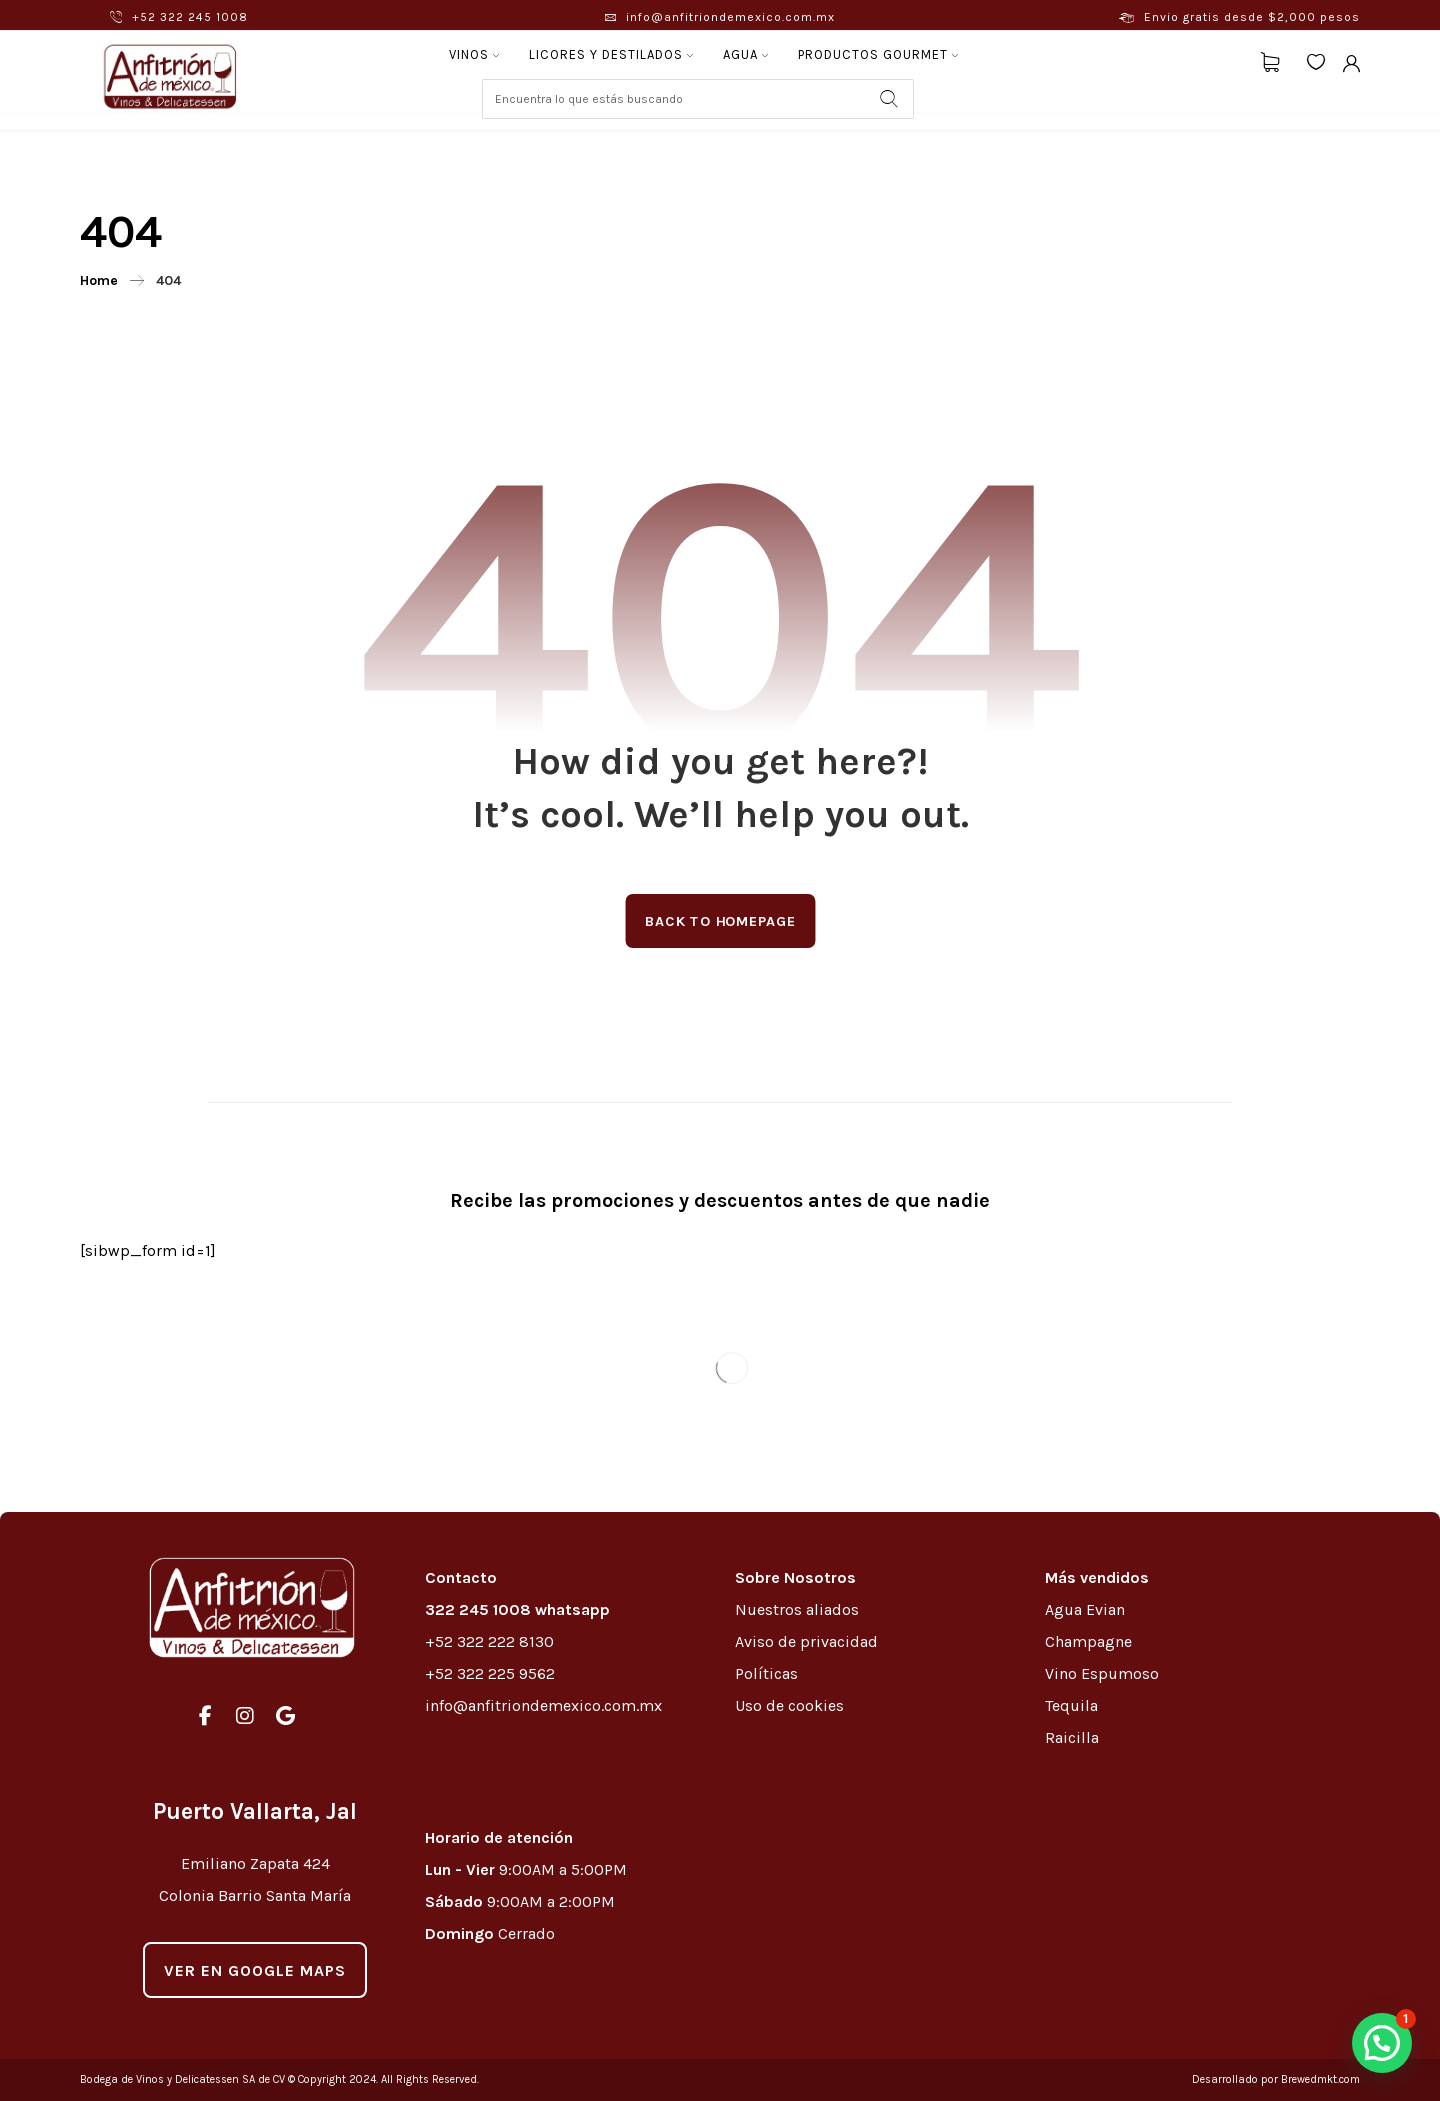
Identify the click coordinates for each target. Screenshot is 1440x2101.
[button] (1382, 2043)
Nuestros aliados (799, 1609)
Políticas (766, 1673)
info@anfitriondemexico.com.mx (543, 1705)
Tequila (1071, 1705)
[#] (205, 1716)
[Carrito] (1270, 60)
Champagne (1088, 1641)
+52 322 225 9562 (490, 1673)
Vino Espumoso (1102, 1673)
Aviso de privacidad (806, 1641)
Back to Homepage (720, 920)
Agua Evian (1085, 1609)
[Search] (889, 99)
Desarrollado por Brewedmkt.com (1276, 2079)
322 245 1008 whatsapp (517, 1609)
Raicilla (1072, 1737)
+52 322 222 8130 (489, 1641)
